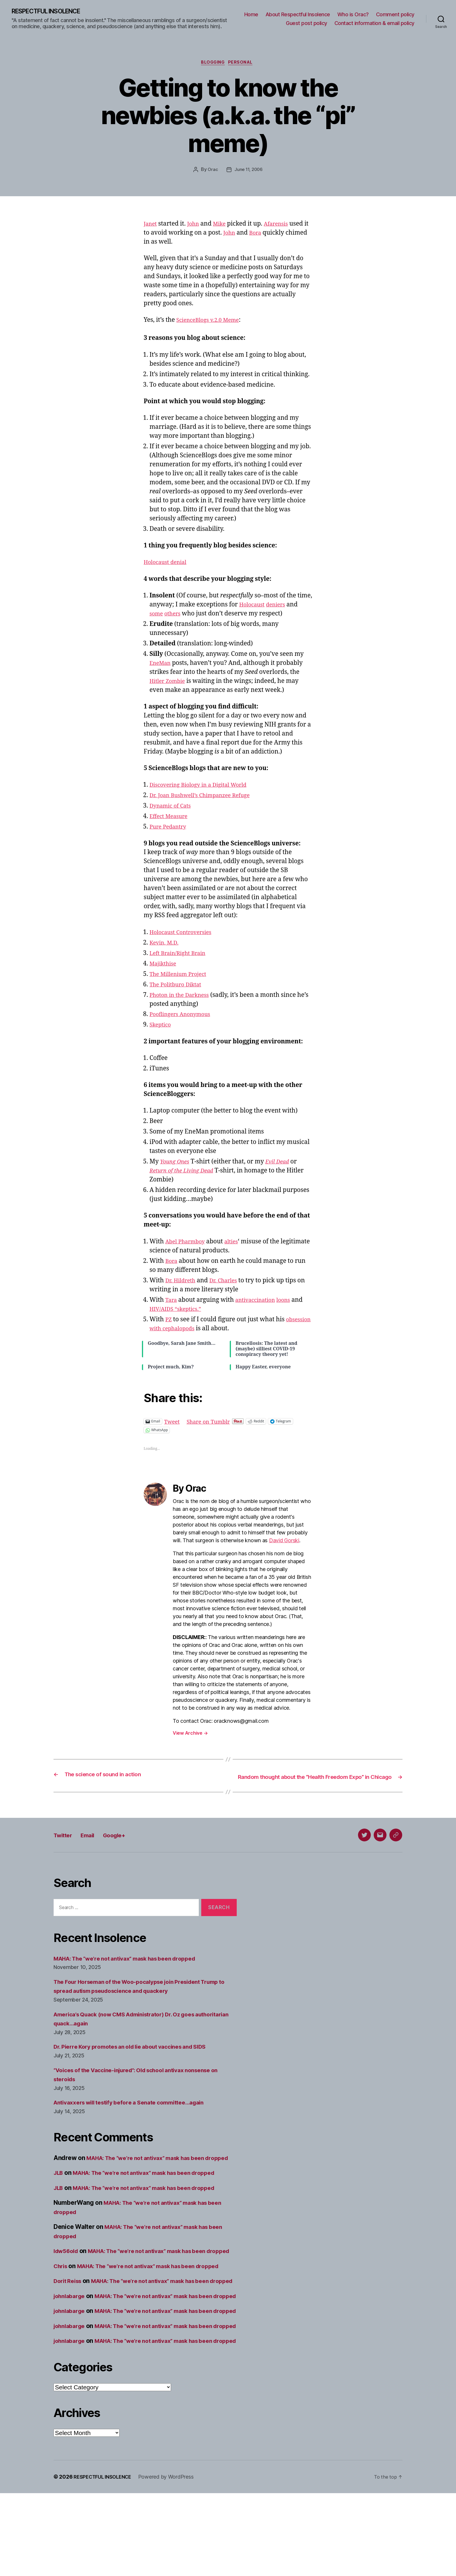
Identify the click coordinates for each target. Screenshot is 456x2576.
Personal (243, 64)
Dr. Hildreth (182, 1282)
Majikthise (164, 966)
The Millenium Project (181, 976)
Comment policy (395, 15)
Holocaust (253, 606)
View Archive (190, 1735)
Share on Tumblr (213, 1423)
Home (251, 15)
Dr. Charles (229, 1282)
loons (292, 1302)
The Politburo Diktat (178, 986)
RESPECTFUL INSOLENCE (53, 11)
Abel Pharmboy (187, 1243)
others (175, 616)
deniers (280, 606)
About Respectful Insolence (298, 15)
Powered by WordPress (172, 2560)
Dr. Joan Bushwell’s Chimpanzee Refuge (206, 797)
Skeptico (161, 1027)
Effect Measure (171, 818)
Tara (171, 1302)
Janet (151, 226)
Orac (211, 172)
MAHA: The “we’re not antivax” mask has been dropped (134, 1968)
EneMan (161, 665)
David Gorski (284, 1543)
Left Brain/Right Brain (181, 955)
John (196, 226)
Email (94, 1844)
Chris (62, 2293)
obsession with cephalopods (189, 1330)
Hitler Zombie (169, 683)
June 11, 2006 (249, 172)
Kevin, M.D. (165, 945)
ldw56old (67, 2269)
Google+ (126, 1844)
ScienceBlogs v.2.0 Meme (211, 322)
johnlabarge (71, 2342)
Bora (263, 235)
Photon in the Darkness (183, 997)
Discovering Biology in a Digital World (204, 787)
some (157, 616)
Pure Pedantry (170, 829)
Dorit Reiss (69, 2318)
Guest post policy (306, 23)
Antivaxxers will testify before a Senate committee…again (138, 2112)
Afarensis (283, 226)
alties (237, 1243)
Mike (224, 226)
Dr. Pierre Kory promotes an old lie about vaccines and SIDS (139, 2056)
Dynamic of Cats (172, 808)
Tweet (173, 1423)
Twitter (65, 1844)
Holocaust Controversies (184, 934)
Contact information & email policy (374, 23)
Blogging (212, 64)
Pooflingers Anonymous (184, 1016)
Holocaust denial (168, 564)
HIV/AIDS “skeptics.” (178, 1311)
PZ (168, 1321)
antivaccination (259, 1302)
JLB (59, 2191)
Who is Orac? (353, 15)
